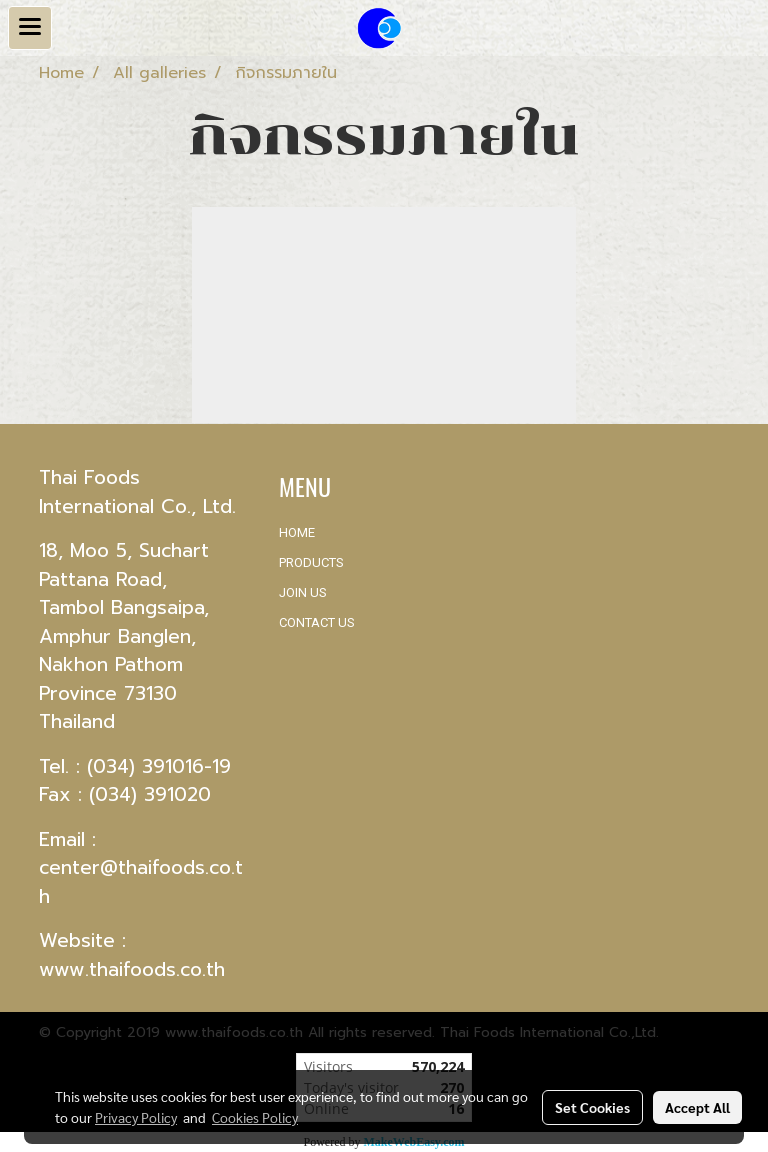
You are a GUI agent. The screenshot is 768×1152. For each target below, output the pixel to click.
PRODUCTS (311, 562)
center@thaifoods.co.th (141, 882)
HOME (297, 532)
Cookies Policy (255, 1117)
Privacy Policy (136, 1117)
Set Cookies (592, 1107)
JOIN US (303, 592)
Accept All (697, 1107)
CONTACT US (317, 622)
